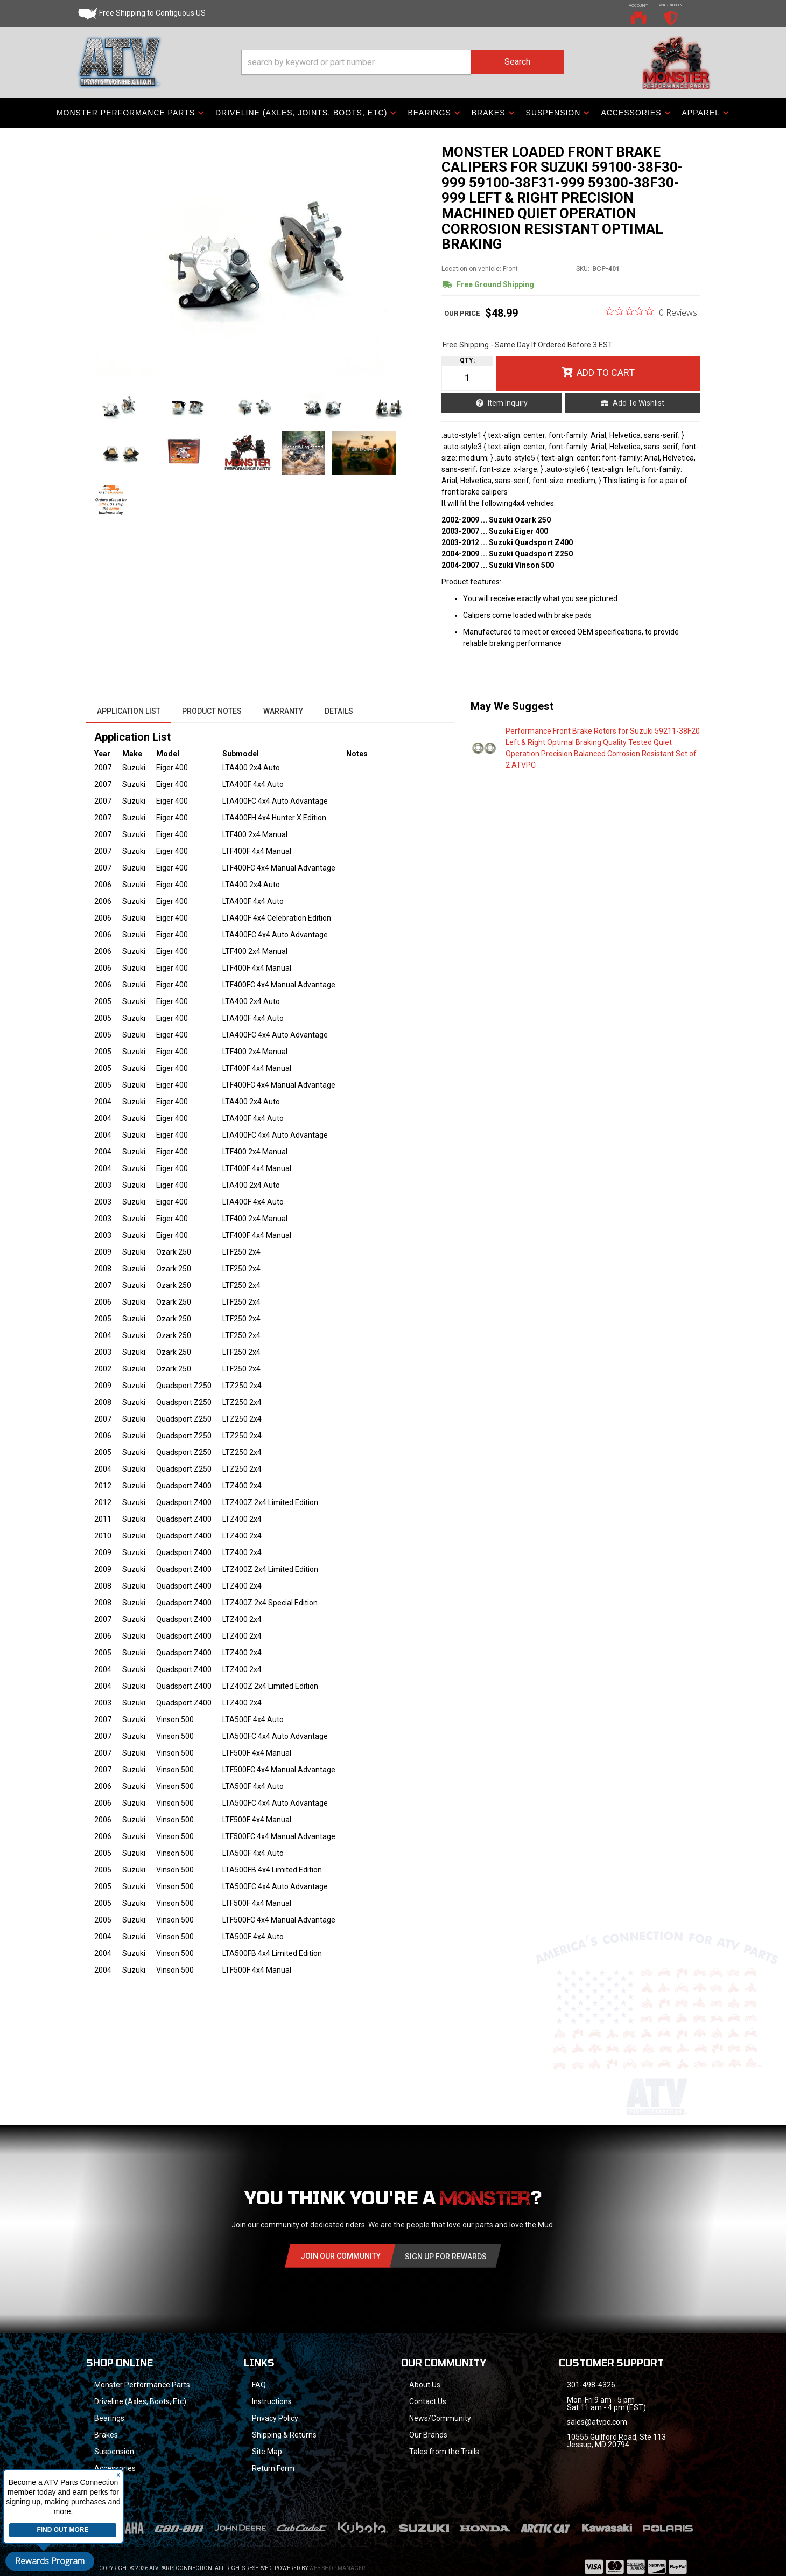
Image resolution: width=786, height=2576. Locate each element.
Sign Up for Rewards (446, 2256)
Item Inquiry (508, 403)
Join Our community (340, 2256)
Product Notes (212, 711)
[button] (402, 62)
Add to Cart (606, 372)
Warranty (283, 711)
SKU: (583, 269)
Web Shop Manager (337, 2554)
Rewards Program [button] (50, 2561)
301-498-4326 (591, 2384)
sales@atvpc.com (597, 2422)
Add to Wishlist (638, 403)
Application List (128, 711)
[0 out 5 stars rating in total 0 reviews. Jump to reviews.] (651, 312)
